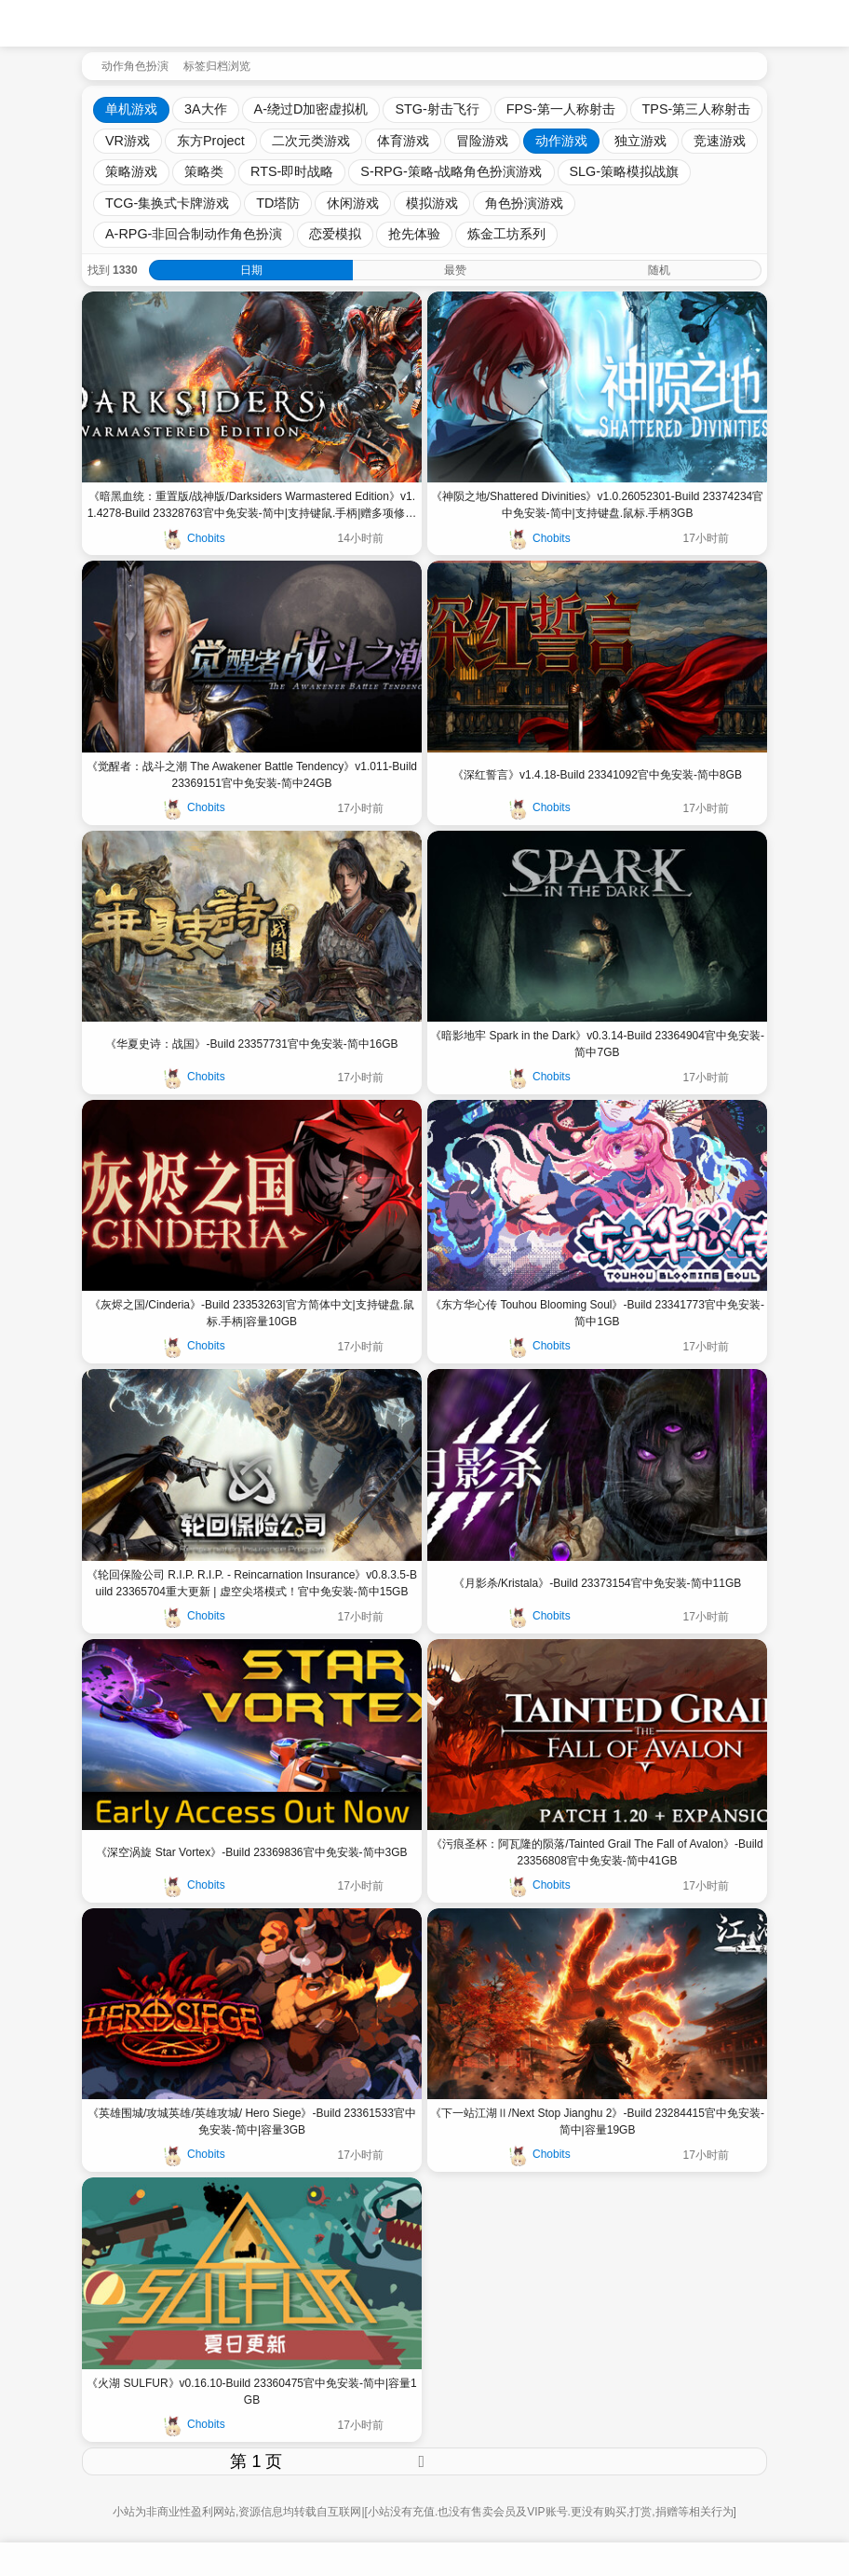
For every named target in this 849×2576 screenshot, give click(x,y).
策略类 (203, 171)
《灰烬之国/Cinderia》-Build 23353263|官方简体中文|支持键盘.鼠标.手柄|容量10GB (251, 1313)
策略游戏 (131, 171)
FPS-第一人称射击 (560, 109)
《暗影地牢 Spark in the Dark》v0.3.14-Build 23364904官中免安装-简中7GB (597, 1044)
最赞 (455, 270)
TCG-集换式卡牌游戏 (167, 203)
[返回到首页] (87, 64)
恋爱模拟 (335, 233)
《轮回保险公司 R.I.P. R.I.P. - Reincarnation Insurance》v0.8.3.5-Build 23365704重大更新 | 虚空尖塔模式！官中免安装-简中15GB (252, 1583)
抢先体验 (414, 233)
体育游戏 (403, 140)
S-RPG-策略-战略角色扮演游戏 (451, 171)
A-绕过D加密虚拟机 (311, 109)
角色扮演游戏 (524, 203)
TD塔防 (278, 203)
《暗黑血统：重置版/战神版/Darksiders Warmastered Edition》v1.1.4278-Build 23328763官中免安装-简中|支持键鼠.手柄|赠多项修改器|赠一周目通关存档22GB (252, 506)
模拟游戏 (432, 203)
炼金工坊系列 (506, 233)
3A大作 (205, 109)
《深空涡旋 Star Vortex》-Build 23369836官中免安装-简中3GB (251, 1852)
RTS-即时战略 (291, 171)
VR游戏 (127, 140)
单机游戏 (131, 109)
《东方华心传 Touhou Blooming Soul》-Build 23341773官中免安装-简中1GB (597, 1313)
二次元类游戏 (311, 140)
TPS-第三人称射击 (696, 109)
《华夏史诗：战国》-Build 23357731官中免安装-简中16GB (251, 1044)
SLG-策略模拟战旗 (625, 171)
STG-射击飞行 (436, 109)
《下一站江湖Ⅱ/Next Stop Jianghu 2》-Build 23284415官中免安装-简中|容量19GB (597, 2121)
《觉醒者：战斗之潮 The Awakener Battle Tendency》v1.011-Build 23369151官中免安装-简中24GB (252, 775)
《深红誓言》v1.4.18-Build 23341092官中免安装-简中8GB (597, 774)
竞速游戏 (720, 140)
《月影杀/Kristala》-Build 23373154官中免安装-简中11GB (597, 1583)
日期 (251, 270)
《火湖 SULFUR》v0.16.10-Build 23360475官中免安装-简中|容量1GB (252, 2392)
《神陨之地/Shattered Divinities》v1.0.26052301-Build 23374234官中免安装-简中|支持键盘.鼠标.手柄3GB (597, 505)
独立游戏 (640, 140)
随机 (659, 270)
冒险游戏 (482, 140)
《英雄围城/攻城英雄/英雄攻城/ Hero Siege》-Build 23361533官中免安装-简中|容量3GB (252, 2121)
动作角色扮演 (134, 66)
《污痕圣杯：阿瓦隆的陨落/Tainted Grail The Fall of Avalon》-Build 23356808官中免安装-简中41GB (596, 1852)
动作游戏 (561, 140)
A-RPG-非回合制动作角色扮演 (193, 233)
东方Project (211, 140)
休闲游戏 (353, 203)
